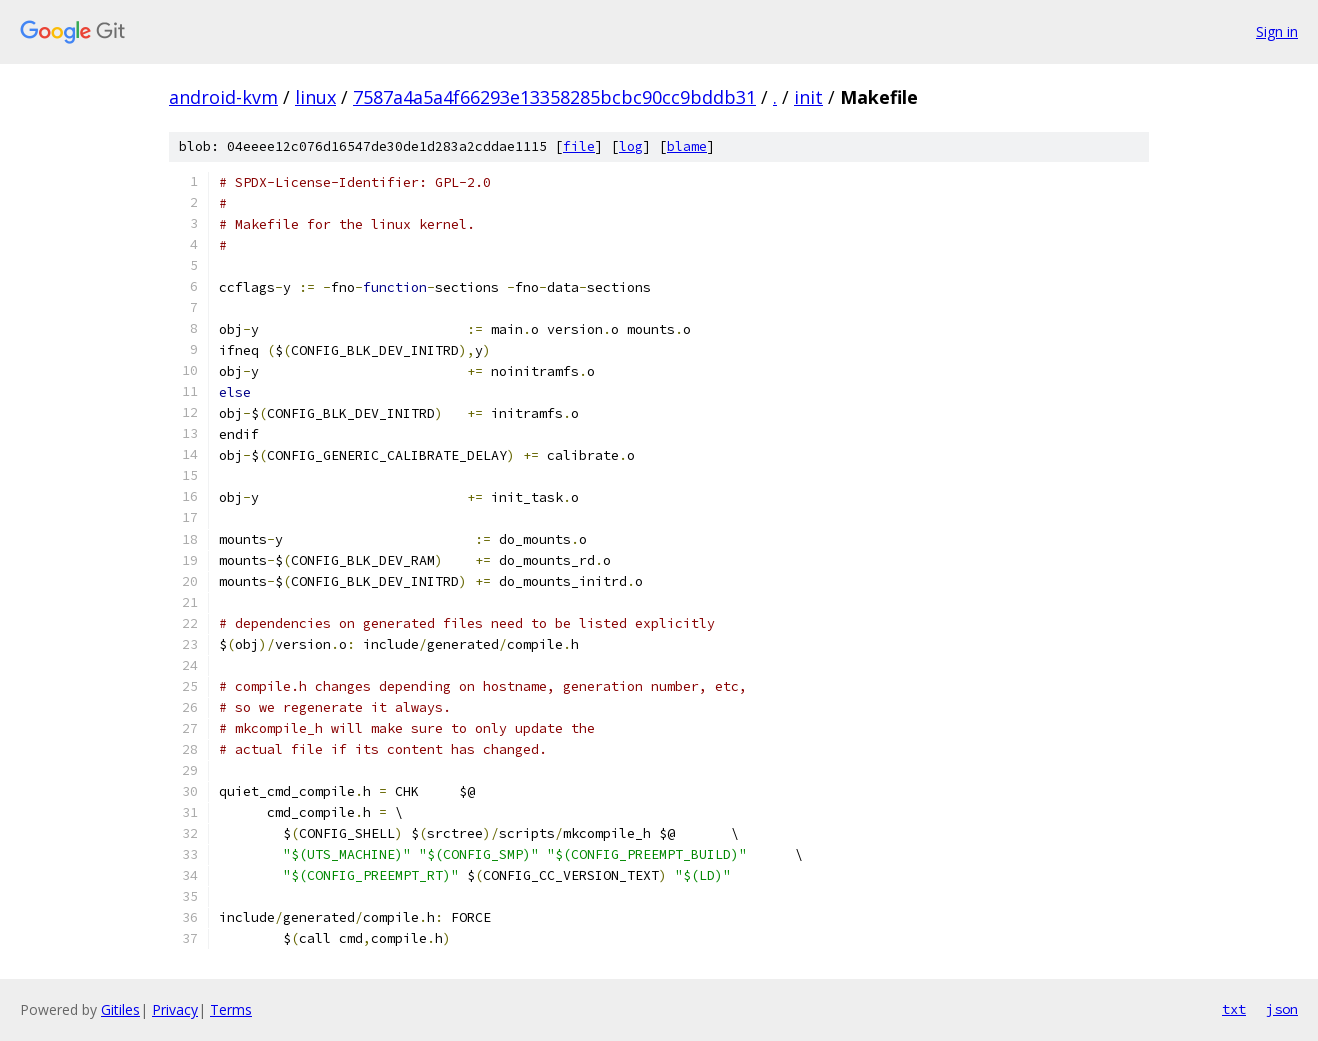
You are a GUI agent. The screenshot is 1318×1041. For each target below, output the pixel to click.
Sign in (1277, 31)
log (631, 146)
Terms (231, 1009)
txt (1234, 1009)
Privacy (175, 1009)
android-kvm (223, 97)
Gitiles (120, 1009)
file (579, 146)
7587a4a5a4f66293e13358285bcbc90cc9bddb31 (554, 97)
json (1282, 1009)
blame (687, 146)
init (808, 97)
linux (315, 97)
